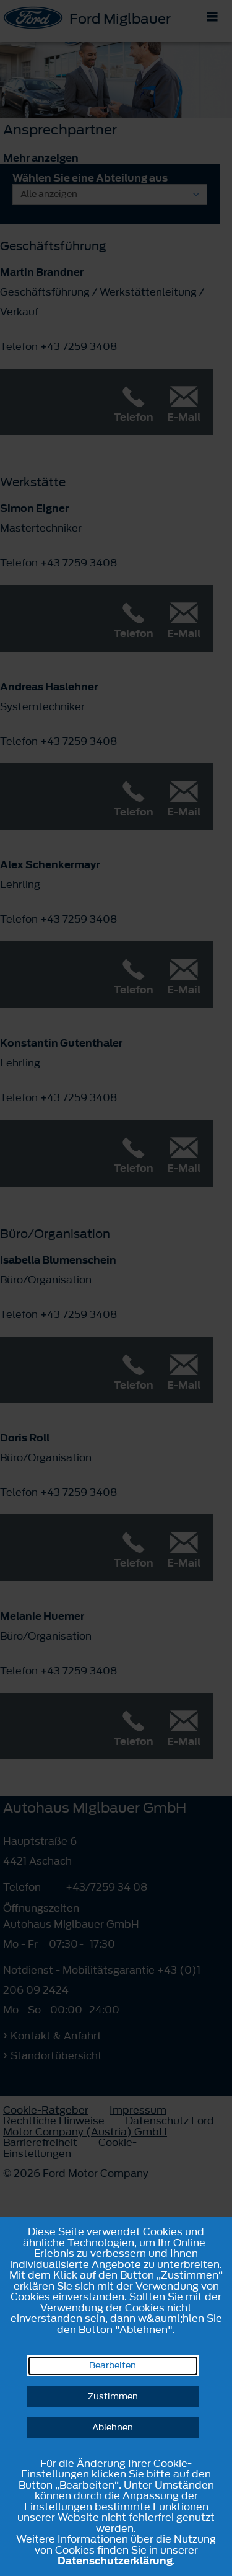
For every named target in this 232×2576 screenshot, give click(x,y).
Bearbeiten (112, 2365)
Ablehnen (112, 2427)
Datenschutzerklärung (115, 2560)
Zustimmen (113, 2396)
